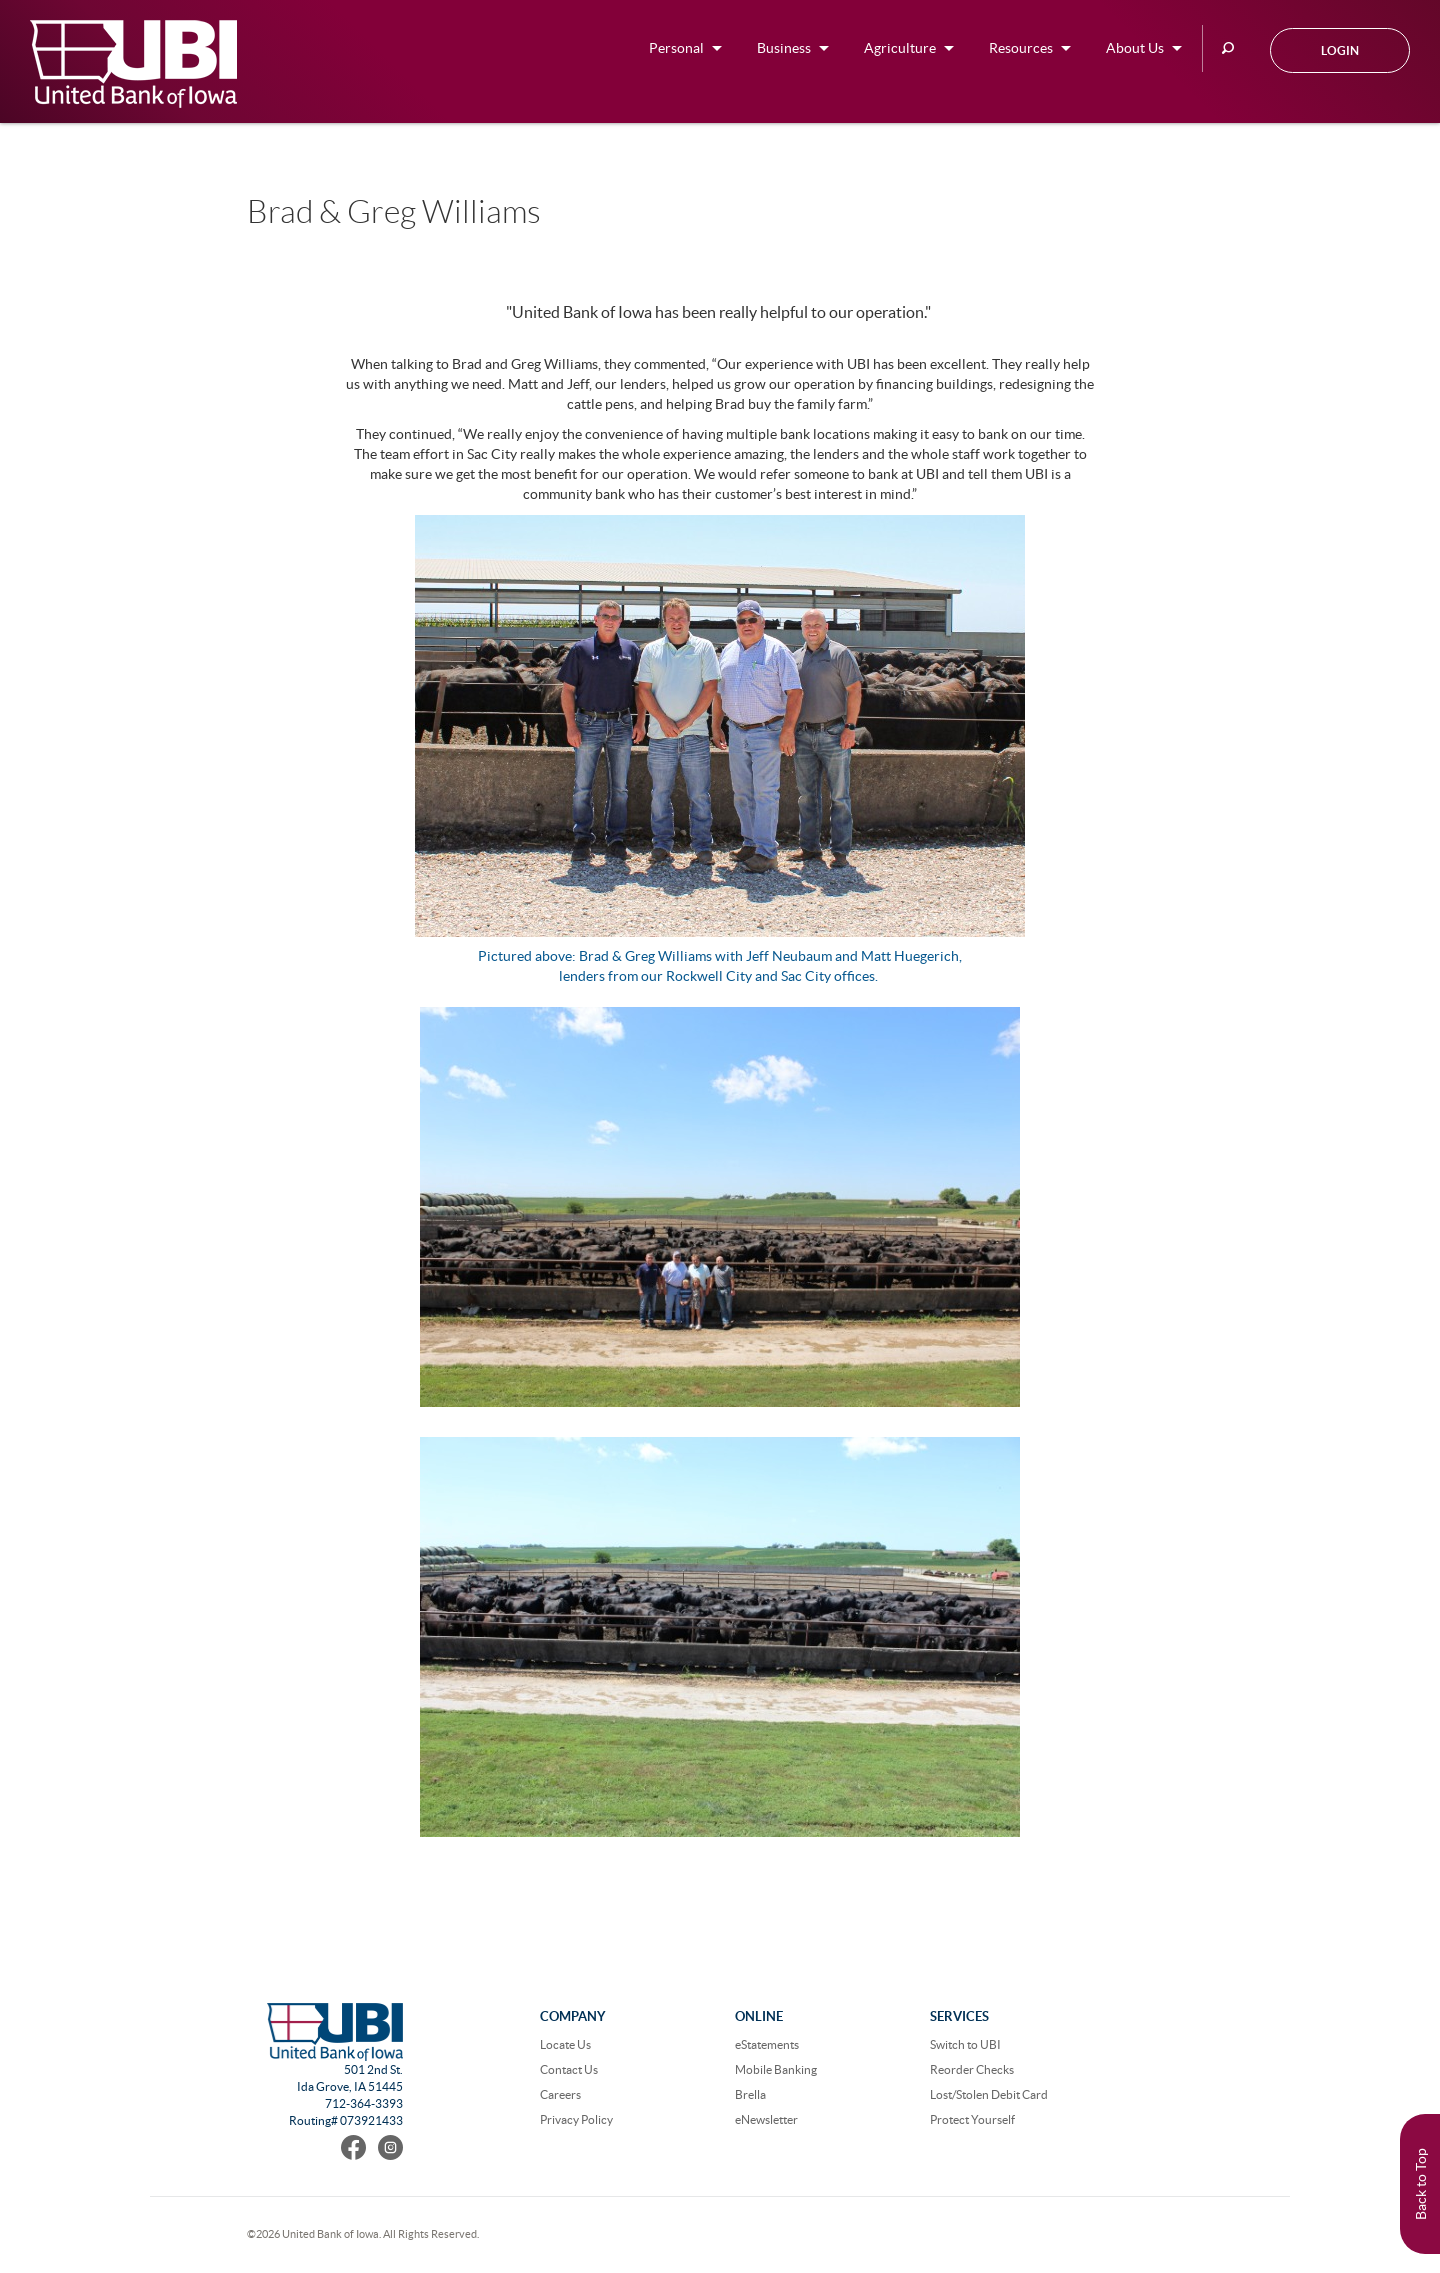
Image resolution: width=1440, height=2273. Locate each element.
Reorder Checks (972, 2069)
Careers (560, 2094)
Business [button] (784, 48)
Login (1340, 50)
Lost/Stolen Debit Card (989, 2094)
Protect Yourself (972, 2119)
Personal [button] (676, 48)
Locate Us (565, 2044)
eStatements (767, 2044)
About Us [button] (1135, 48)
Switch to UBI (965, 2044)
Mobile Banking (776, 2069)
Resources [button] (1021, 48)
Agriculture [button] (900, 48)
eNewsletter (766, 2119)
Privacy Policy (576, 2119)
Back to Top (1421, 2184)
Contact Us (569, 2069)
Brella (750, 2094)
